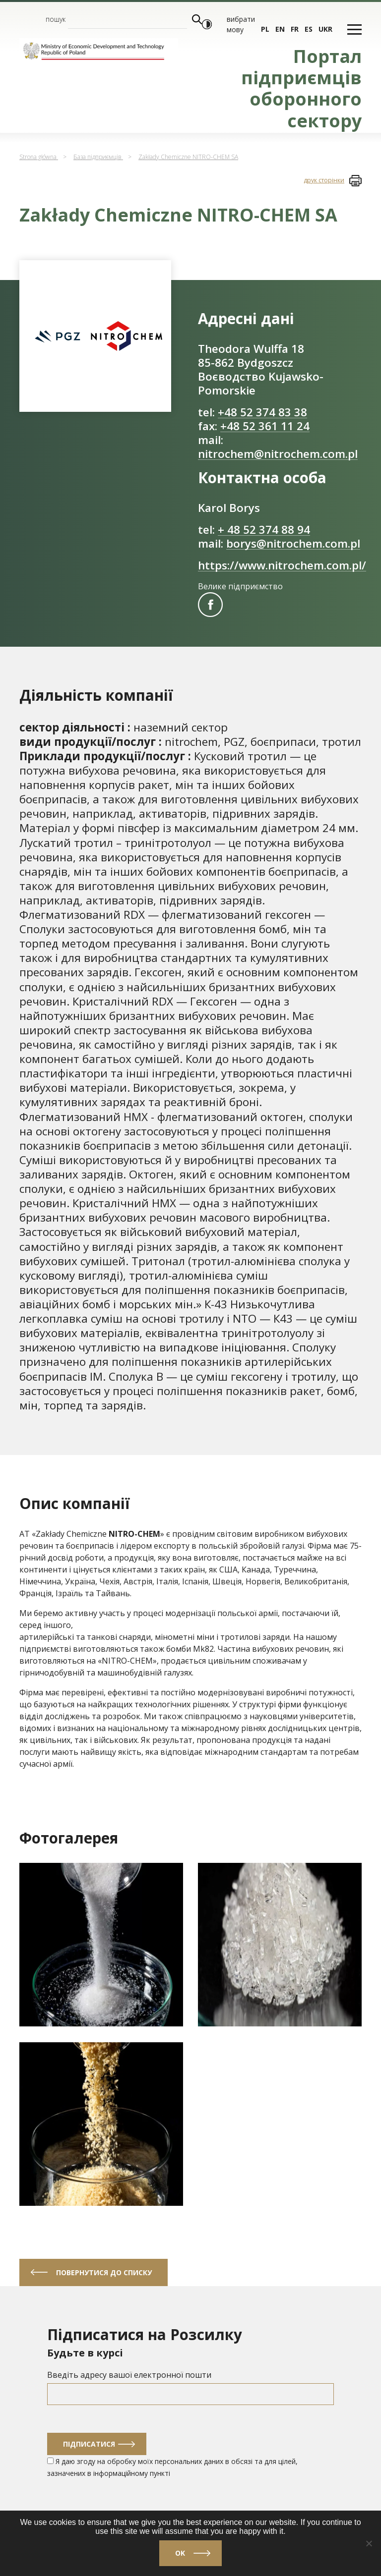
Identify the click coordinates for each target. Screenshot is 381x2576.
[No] (369, 2543)
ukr (325, 29)
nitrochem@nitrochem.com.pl (278, 453)
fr (295, 29)
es (309, 29)
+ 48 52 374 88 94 (264, 529)
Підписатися (89, 2444)
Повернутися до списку (104, 2272)
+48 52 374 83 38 (262, 412)
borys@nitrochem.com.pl (293, 543)
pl (265, 29)
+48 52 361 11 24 (265, 426)
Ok (180, 2553)
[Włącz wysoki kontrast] (207, 24)
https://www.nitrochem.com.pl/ (282, 565)
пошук (55, 19)
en (280, 29)
